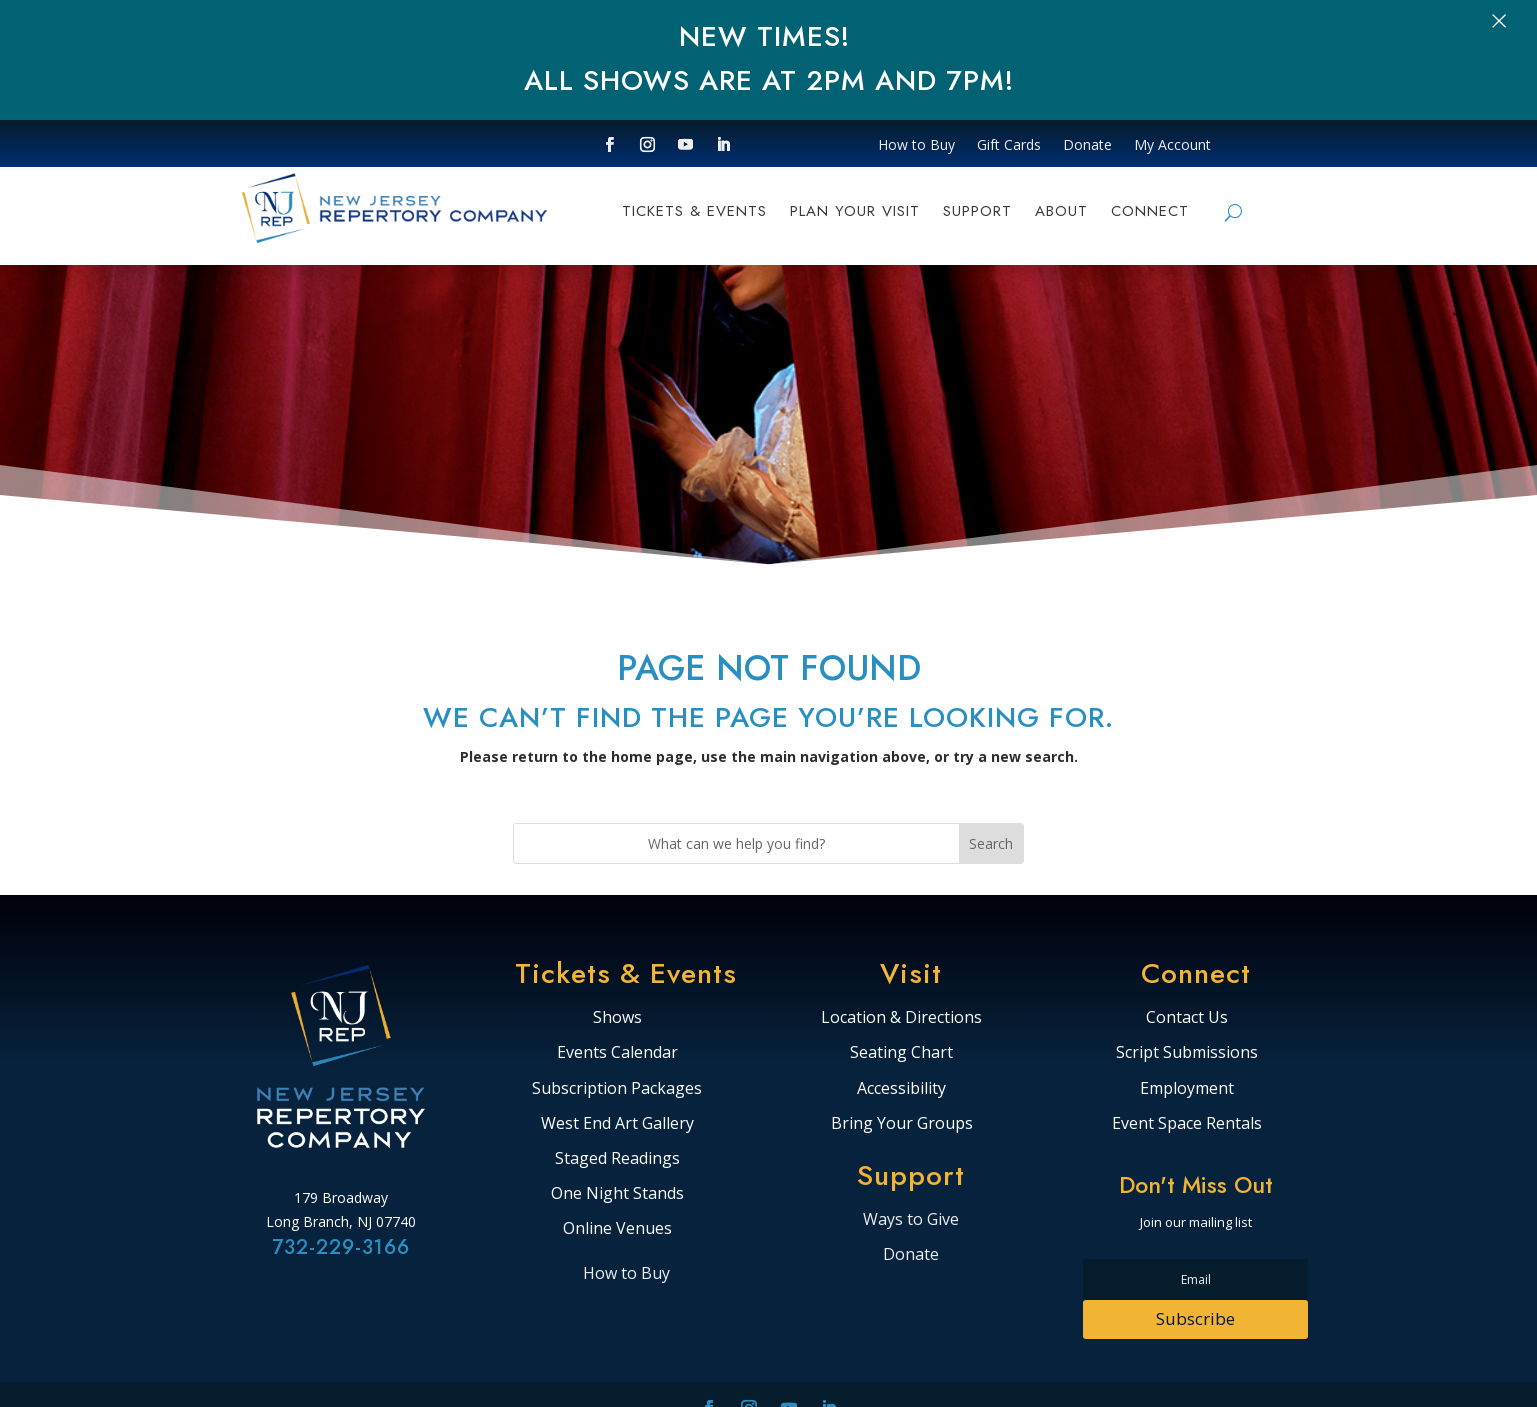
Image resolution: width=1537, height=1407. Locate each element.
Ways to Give (911, 1219)
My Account (1172, 146)
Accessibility (901, 1089)
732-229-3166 (341, 1247)
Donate (1087, 146)
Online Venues (617, 1229)
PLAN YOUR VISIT (855, 213)
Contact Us (1187, 1018)
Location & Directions (901, 1018)
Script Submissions (1187, 1053)
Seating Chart (901, 1053)
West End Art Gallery (617, 1124)
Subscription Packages (617, 1089)
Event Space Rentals (1187, 1124)
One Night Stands (617, 1194)
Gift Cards (1009, 146)
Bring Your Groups (902, 1124)
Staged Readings (617, 1159)
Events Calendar (617, 1053)
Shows (617, 1018)
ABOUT (1061, 213)
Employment (1187, 1089)
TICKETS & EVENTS (694, 213)
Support (977, 213)
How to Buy (916, 146)
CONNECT (1150, 213)
